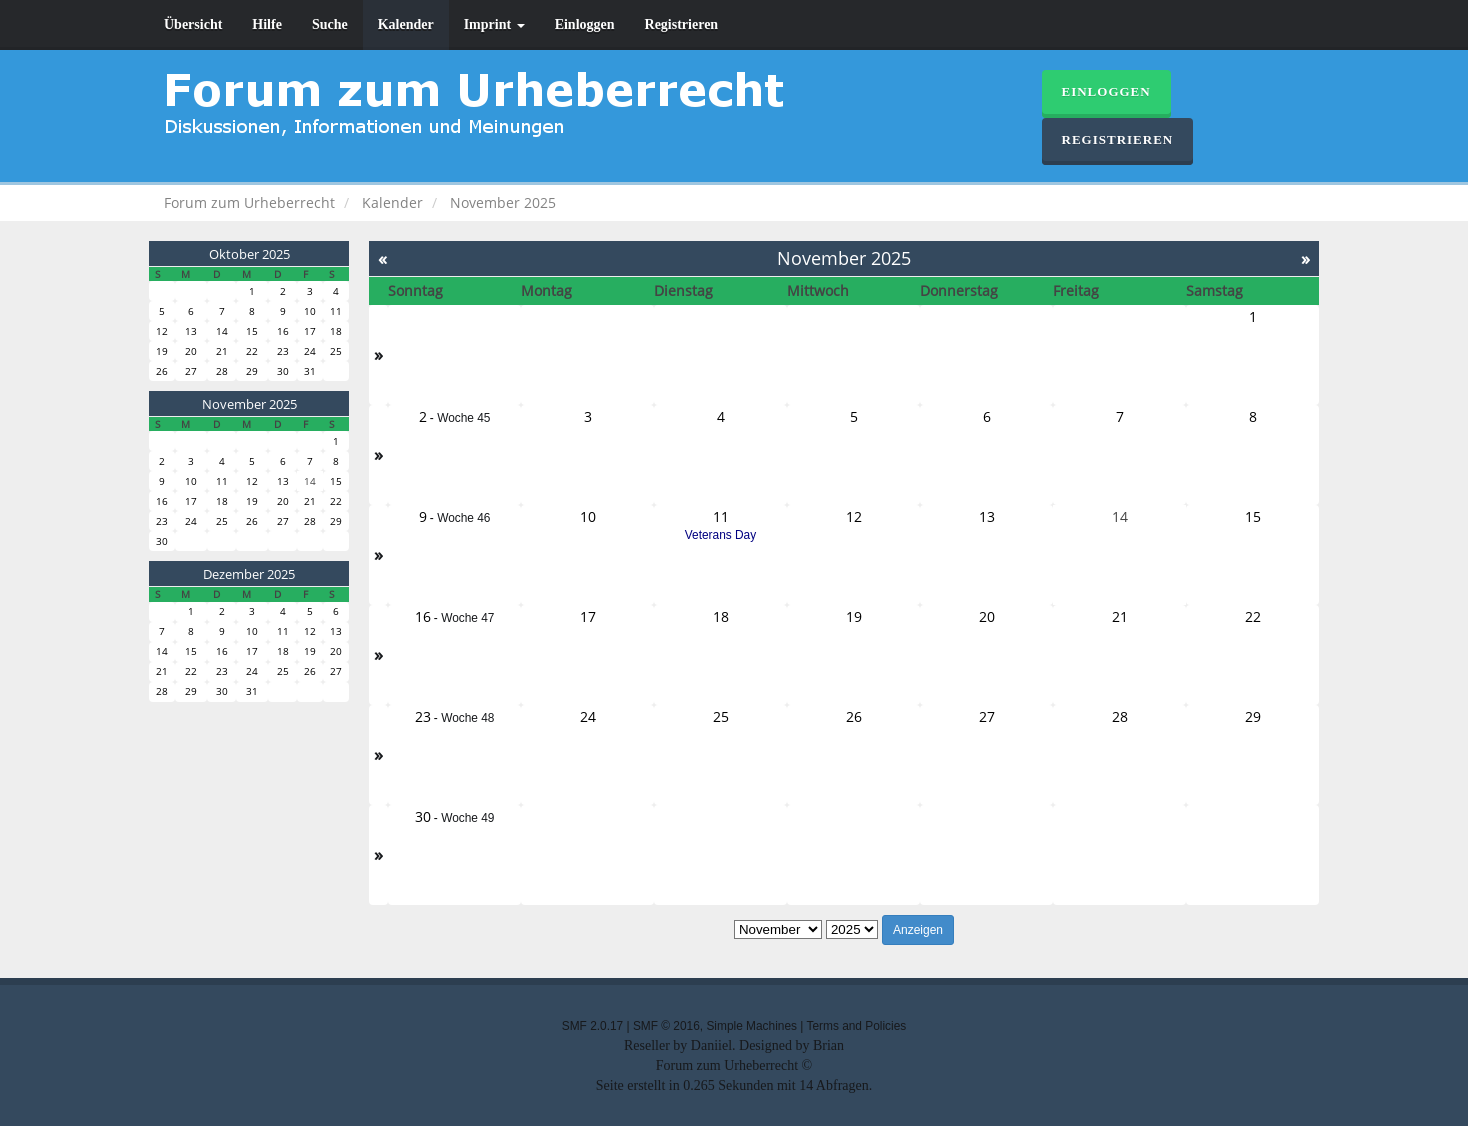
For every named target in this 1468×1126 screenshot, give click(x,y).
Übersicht (193, 24)
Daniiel (711, 1045)
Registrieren (682, 24)
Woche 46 (463, 518)
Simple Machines (751, 1026)
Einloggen (585, 24)
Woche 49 (467, 818)
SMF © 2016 (666, 1026)
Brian (828, 1045)
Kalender (406, 24)
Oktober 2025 (249, 254)
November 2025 (249, 404)
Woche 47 (467, 618)
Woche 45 (463, 418)
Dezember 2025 (249, 574)
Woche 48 (467, 718)
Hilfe (267, 24)
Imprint (494, 24)
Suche (330, 24)
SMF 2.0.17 (592, 1026)
